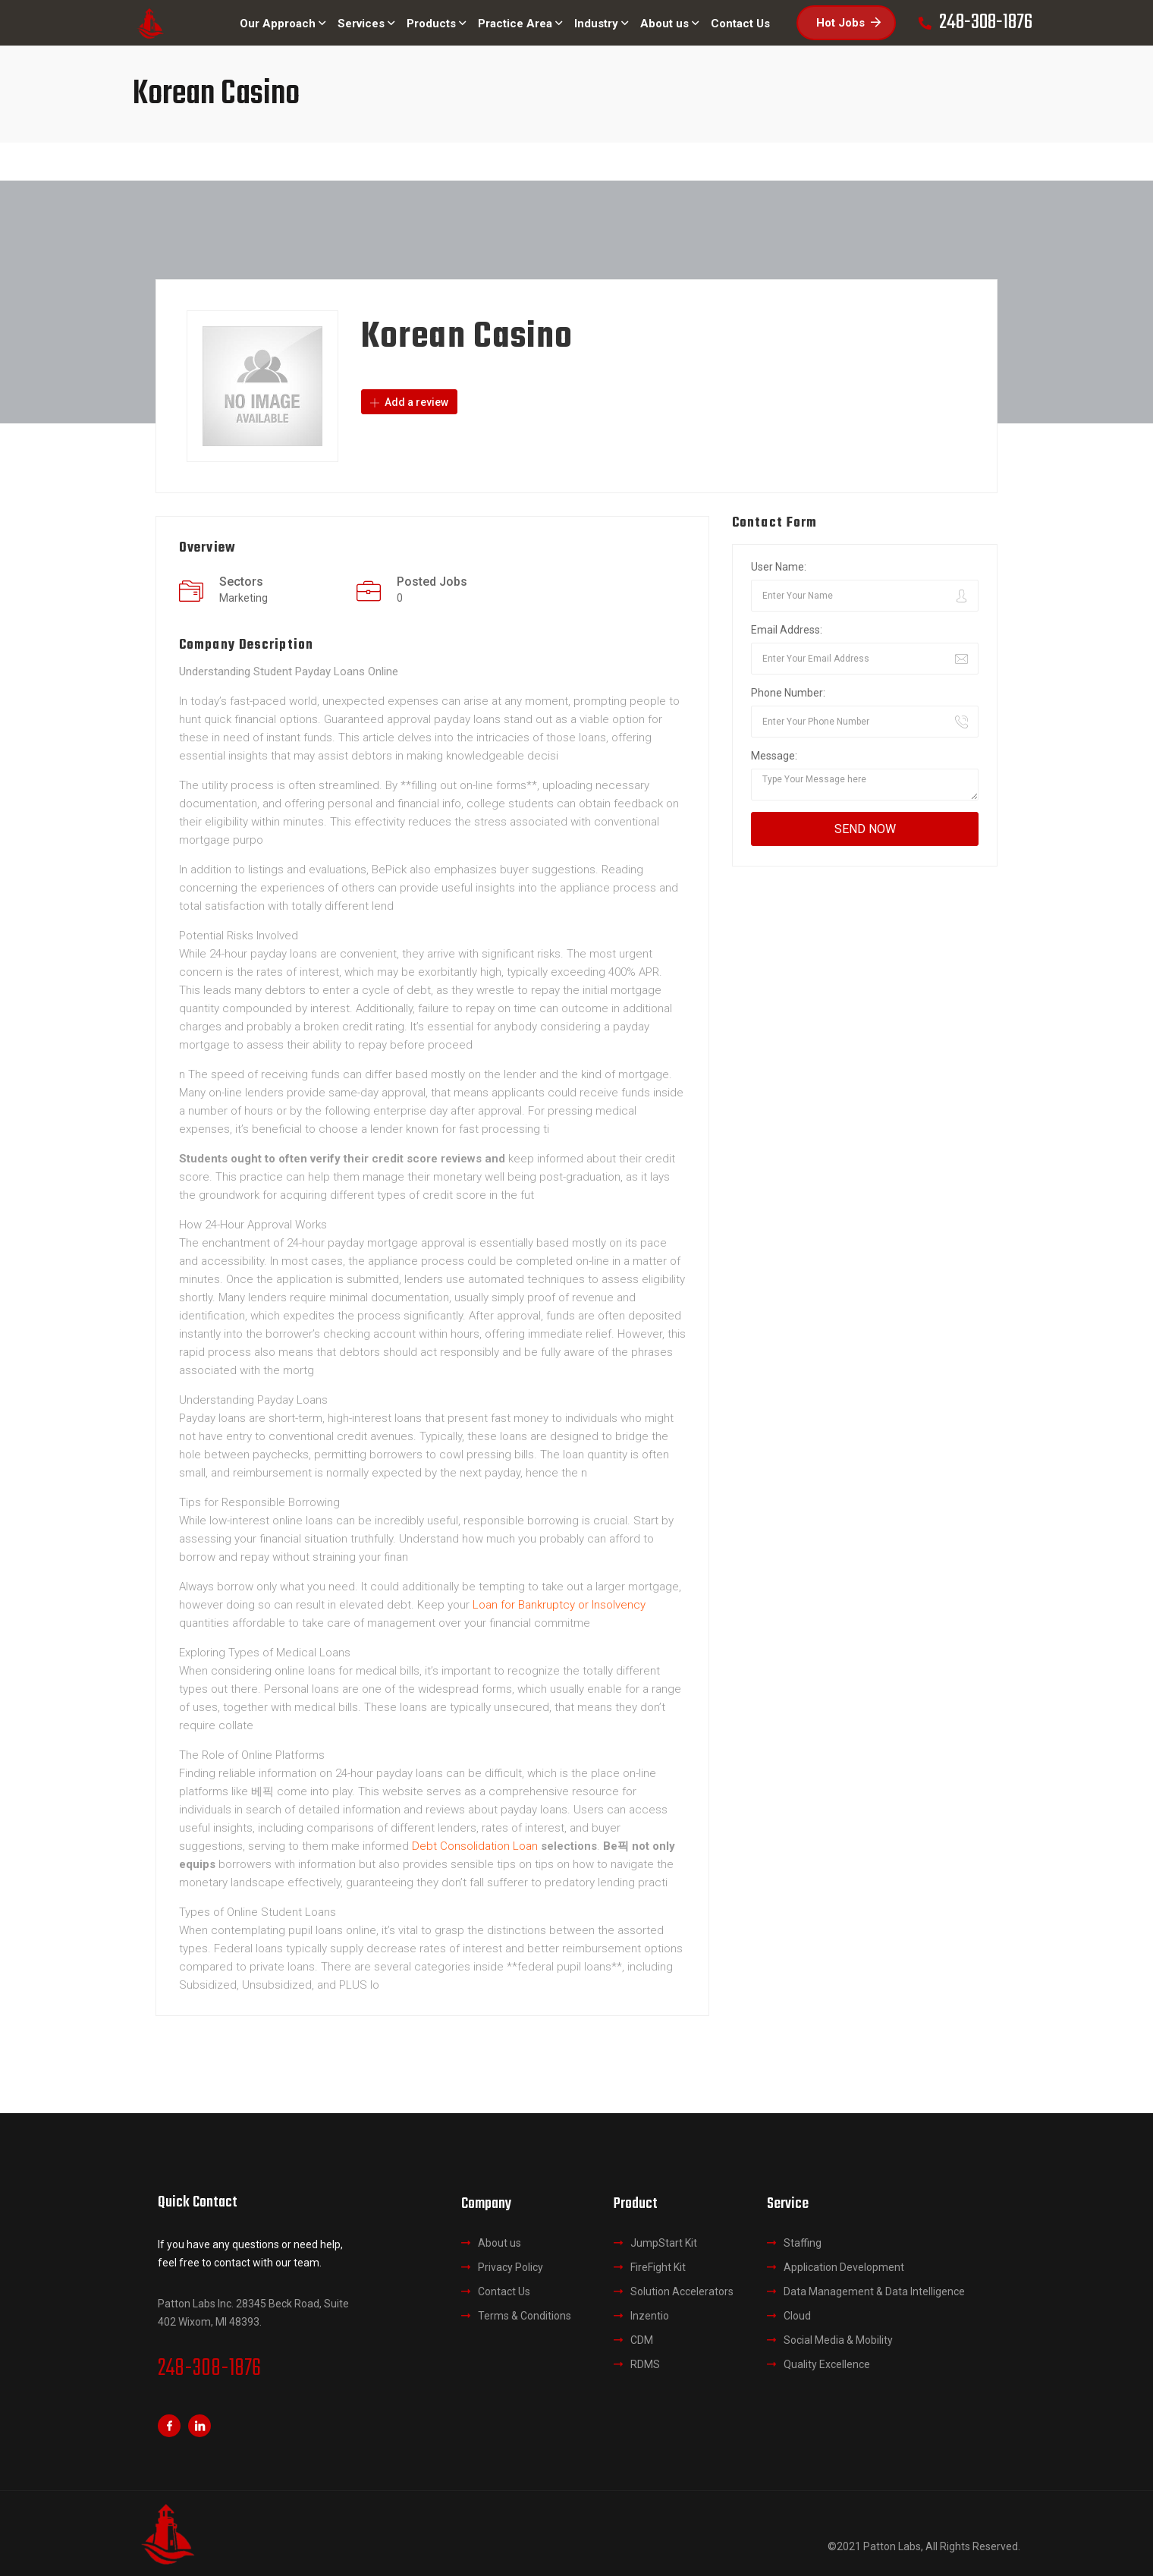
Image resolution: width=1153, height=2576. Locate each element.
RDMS (645, 2364)
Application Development (844, 2267)
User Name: (778, 567)
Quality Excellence (827, 2364)
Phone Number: (788, 693)
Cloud (797, 2316)
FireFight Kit (658, 2267)
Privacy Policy (510, 2267)
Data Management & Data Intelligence (874, 2291)
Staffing (803, 2243)
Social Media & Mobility (838, 2340)
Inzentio (649, 2316)
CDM (641, 2340)
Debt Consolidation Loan (475, 1846)
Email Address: (786, 630)
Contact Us (504, 2291)
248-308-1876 (209, 2369)
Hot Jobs (848, 23)
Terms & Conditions (524, 2316)
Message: (774, 756)
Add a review (409, 402)
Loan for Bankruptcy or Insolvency (559, 1605)
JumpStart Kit (663, 2243)
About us (499, 2243)
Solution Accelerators (682, 2291)
